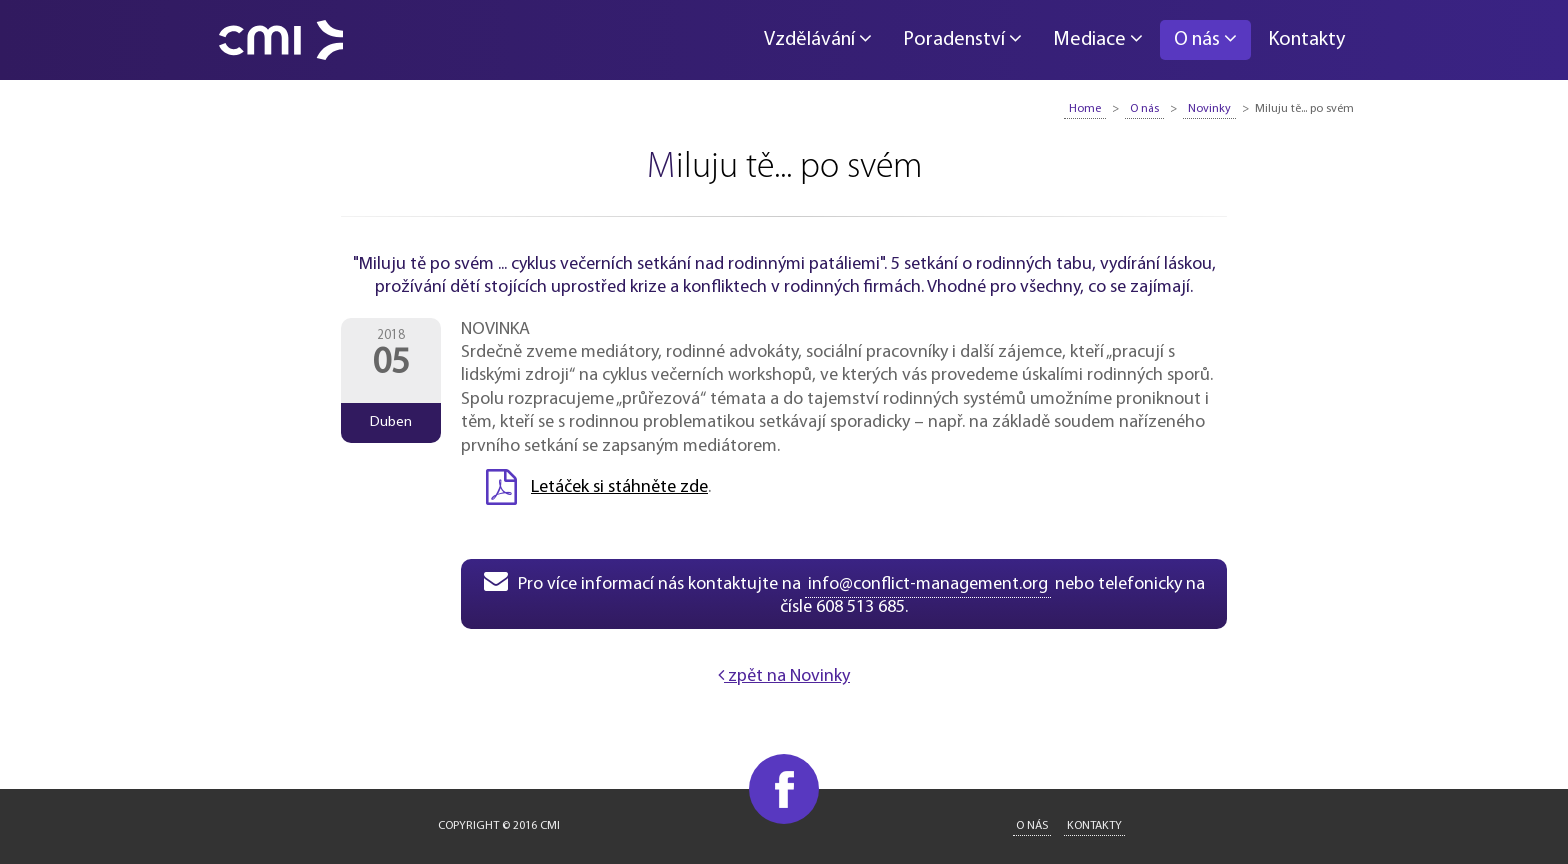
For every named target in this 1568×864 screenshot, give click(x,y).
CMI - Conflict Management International (281, 40)
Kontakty (1306, 40)
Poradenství (962, 39)
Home (1085, 109)
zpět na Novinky (784, 676)
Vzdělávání (818, 39)
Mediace (1098, 39)
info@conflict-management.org (928, 584)
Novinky (1209, 109)
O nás (1205, 39)
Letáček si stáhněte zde (619, 487)
